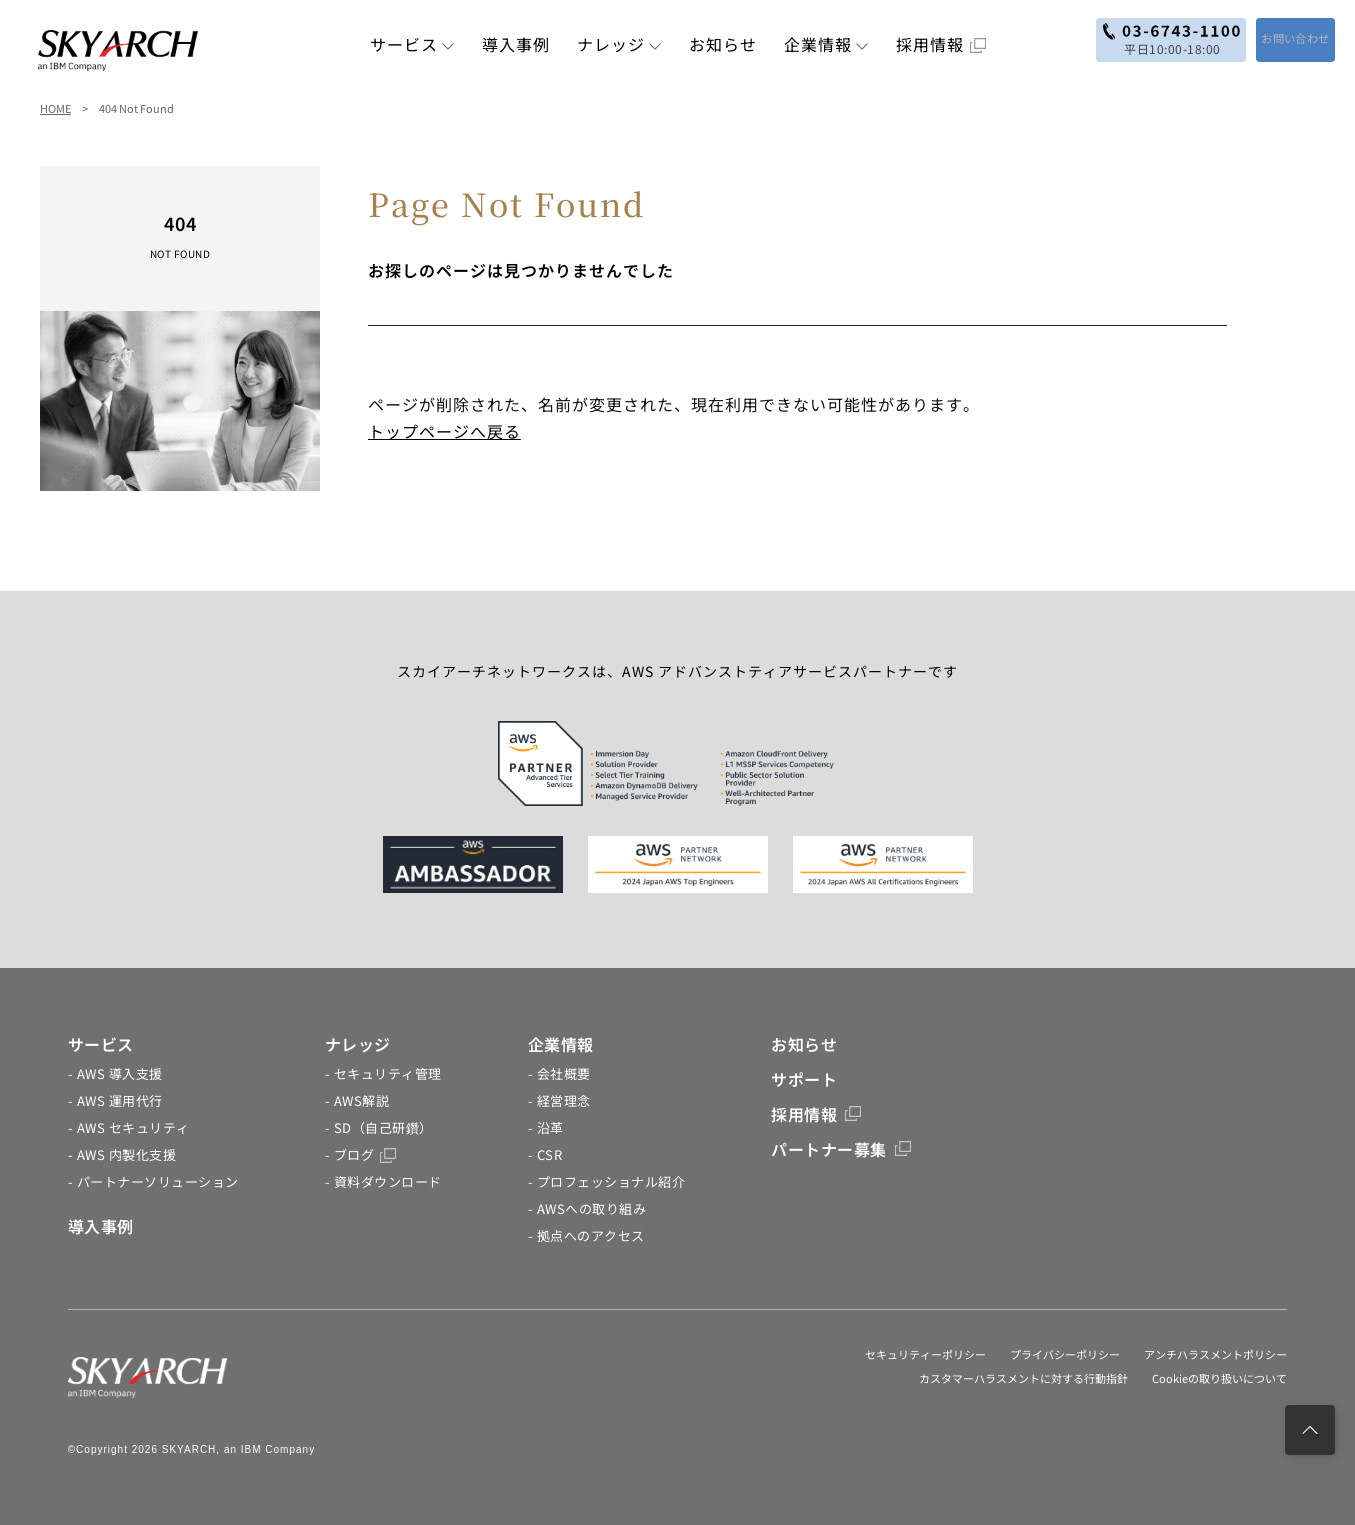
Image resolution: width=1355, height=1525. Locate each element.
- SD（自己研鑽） (379, 1127)
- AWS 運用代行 (115, 1100)
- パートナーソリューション (153, 1181)
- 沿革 (546, 1127)
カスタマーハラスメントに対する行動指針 (1023, 1378)
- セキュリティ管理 (383, 1073)
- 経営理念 (559, 1100)
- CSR (545, 1154)
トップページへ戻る (444, 431)
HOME (55, 108)
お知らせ (723, 44)
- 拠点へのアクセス (586, 1235)
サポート (804, 1079)
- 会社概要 (559, 1073)
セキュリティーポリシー (925, 1354)
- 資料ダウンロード (383, 1181)
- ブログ (361, 1154)
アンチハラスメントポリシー (1215, 1354)
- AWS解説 (357, 1100)
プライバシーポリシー (1065, 1354)
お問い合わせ (1277, 38)
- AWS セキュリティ (129, 1127)
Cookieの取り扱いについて (1219, 1378)
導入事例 (516, 44)
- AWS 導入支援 (115, 1073)
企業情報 (826, 44)
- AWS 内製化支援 (122, 1154)
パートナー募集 (841, 1149)
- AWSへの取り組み (587, 1208)
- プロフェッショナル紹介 (607, 1181)
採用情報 (941, 44)
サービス (412, 44)
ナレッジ (619, 44)
